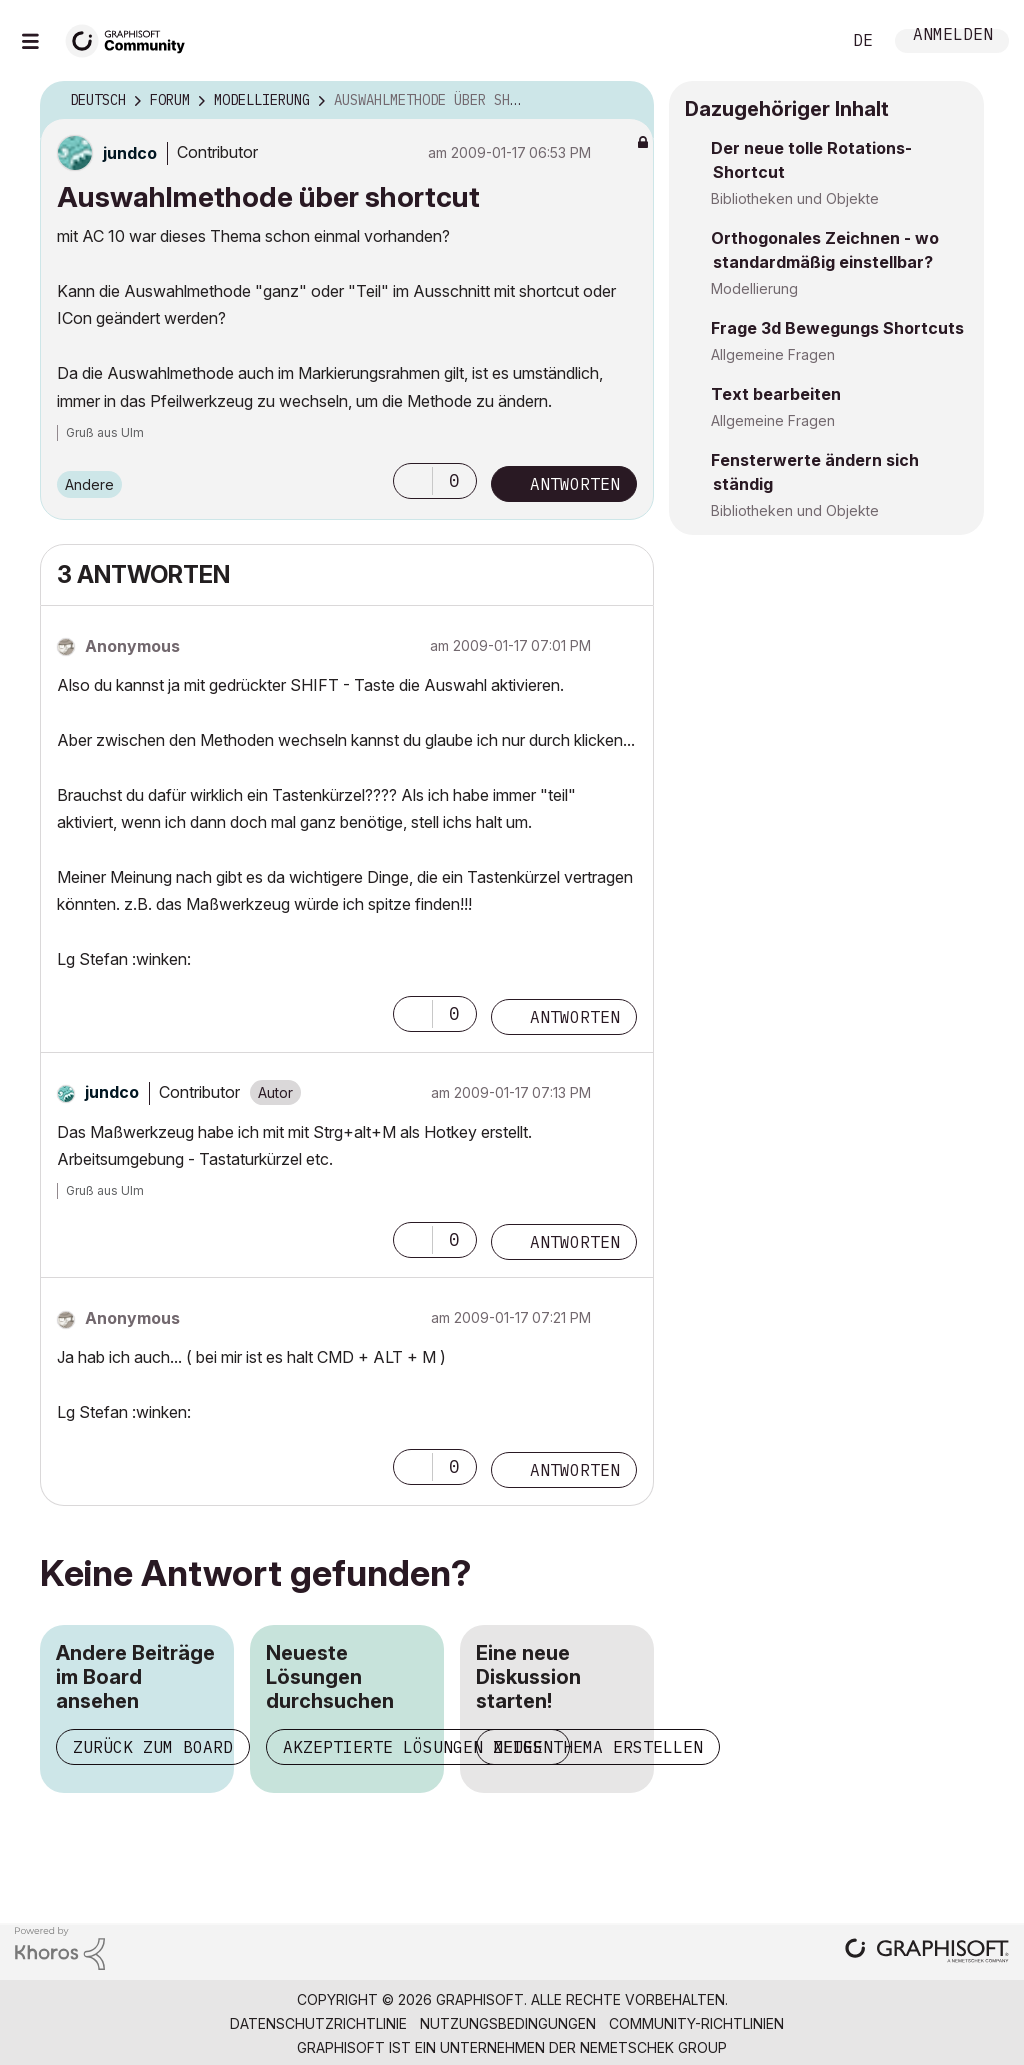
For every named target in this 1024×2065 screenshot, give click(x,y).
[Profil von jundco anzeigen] (130, 153)
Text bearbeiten (776, 394)
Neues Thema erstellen (598, 1747)
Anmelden (953, 36)
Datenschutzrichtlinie (318, 2023)
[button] (413, 481)
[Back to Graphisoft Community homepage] (132, 38)
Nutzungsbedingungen (508, 2023)
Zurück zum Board (153, 1747)
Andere (89, 484)
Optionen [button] (626, 101)
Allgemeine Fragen (773, 354)
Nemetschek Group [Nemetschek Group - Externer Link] (653, 2047)
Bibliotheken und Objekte (795, 198)
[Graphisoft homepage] (927, 1952)
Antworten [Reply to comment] (575, 1017)
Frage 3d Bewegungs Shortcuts (837, 328)
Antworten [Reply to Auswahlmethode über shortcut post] (575, 484)
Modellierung (754, 288)
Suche (803, 41)
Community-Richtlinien (696, 2023)
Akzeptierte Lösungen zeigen (418, 1747)
